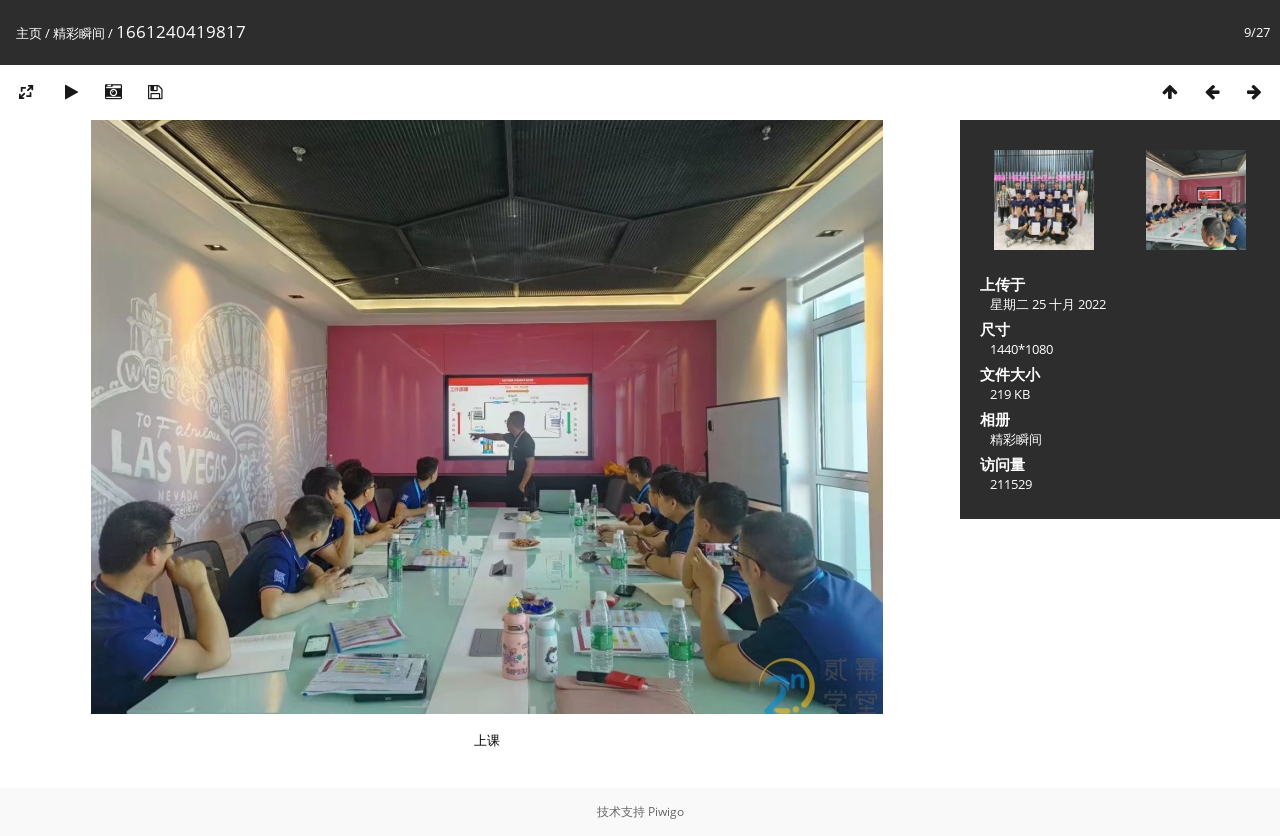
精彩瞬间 (79, 33)
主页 (29, 33)
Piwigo (666, 811)
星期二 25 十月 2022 (1048, 304)
